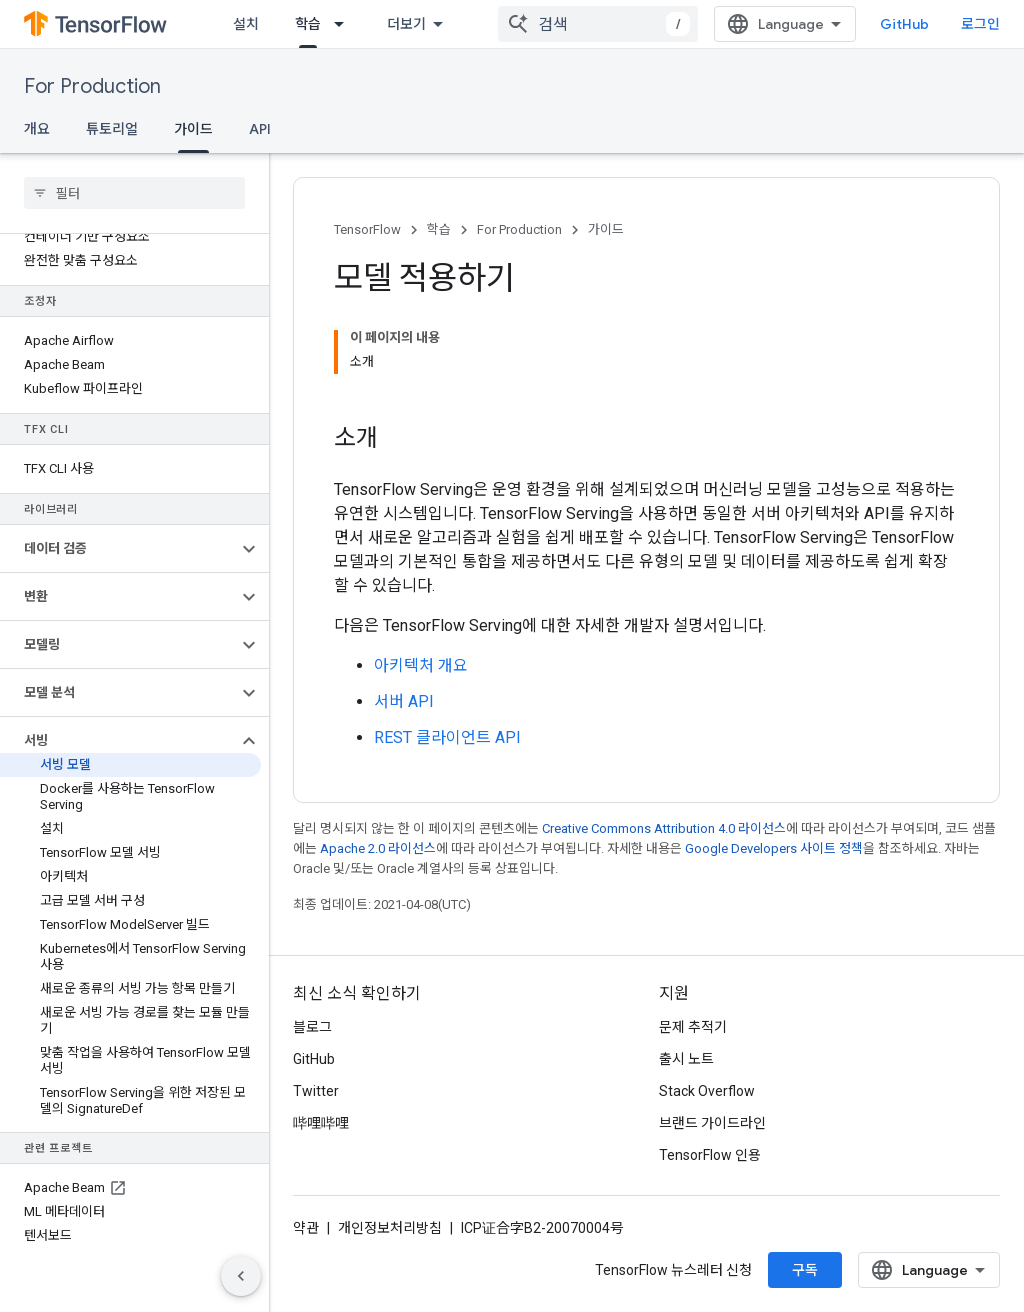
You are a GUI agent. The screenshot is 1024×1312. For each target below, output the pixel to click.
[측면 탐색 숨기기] (241, 1276)
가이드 (606, 229)
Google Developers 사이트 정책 (774, 848)
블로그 (312, 1027)
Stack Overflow (707, 1091)
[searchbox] (134, 193)
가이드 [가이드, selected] (193, 129)
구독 (805, 1270)
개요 (37, 129)
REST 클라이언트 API (447, 737)
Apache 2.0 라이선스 (378, 848)
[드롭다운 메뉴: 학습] (345, 24)
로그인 (980, 24)
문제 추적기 (693, 1027)
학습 (439, 229)
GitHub (904, 24)
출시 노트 (686, 1059)
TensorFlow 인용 (710, 1155)
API (260, 129)
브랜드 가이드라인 (712, 1123)
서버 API (404, 701)
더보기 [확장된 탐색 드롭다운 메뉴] (406, 24)
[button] (118, 549)
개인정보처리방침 (390, 1228)
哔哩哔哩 (321, 1123)
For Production (92, 86)
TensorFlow (367, 229)
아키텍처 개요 (421, 665)
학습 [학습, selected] (308, 24)
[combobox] (598, 24)
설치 (246, 24)
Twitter (316, 1091)
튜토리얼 (112, 129)
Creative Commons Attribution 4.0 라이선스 (664, 828)
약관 (306, 1228)
